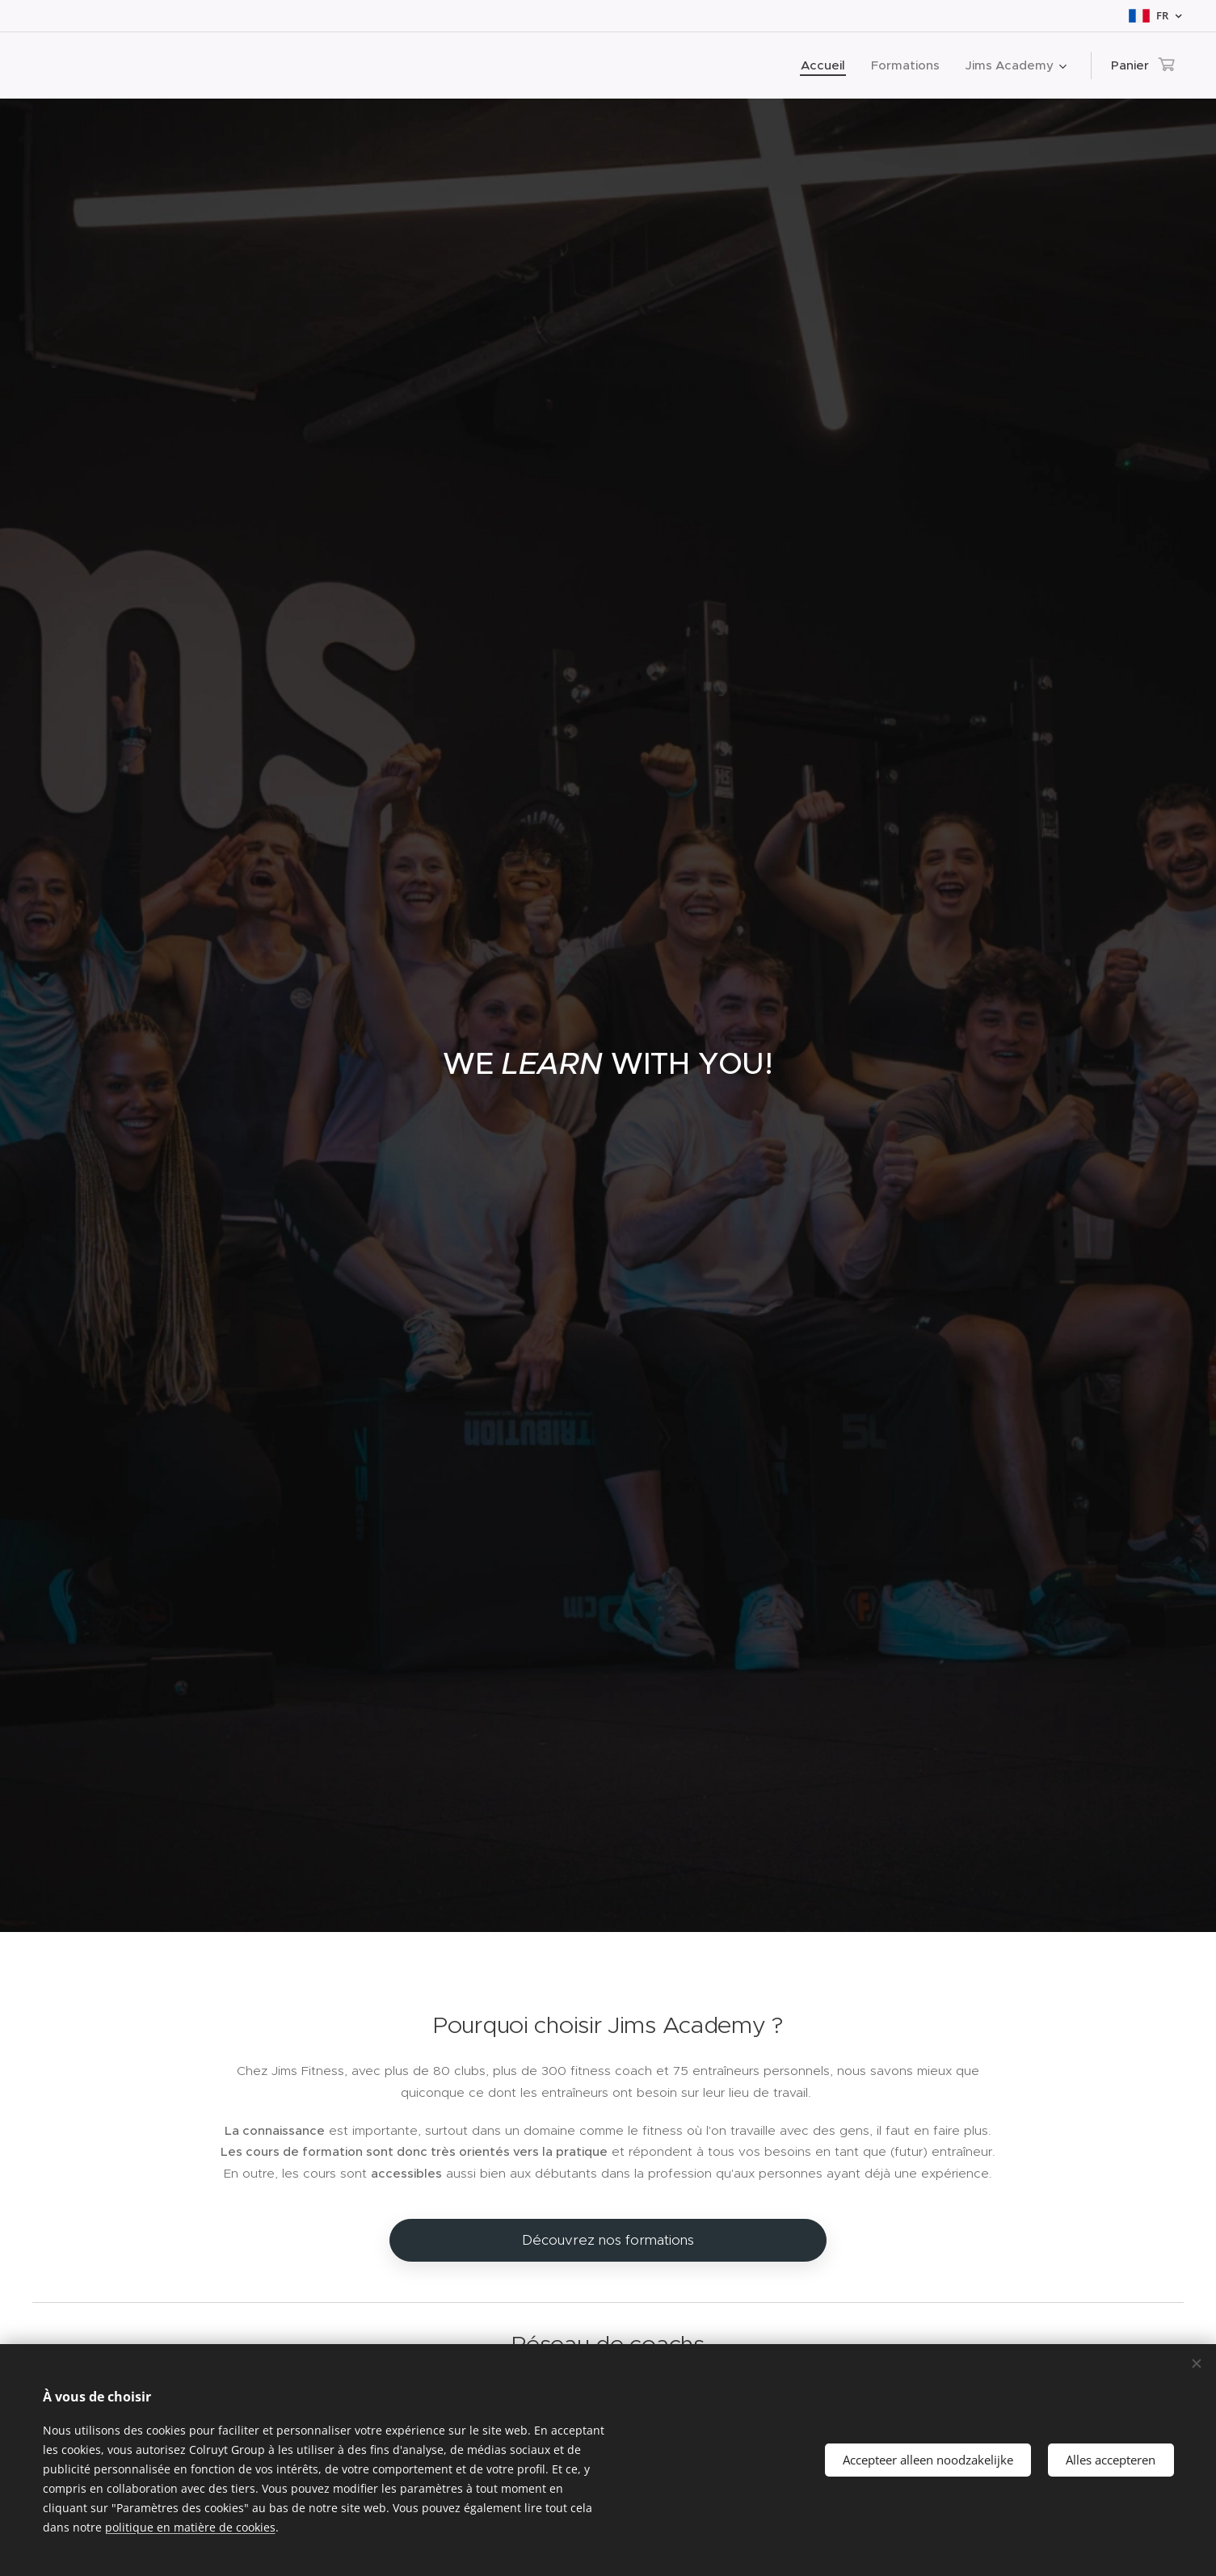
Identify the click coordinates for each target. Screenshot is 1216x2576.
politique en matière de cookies (190, 2527)
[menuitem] (827, 65)
